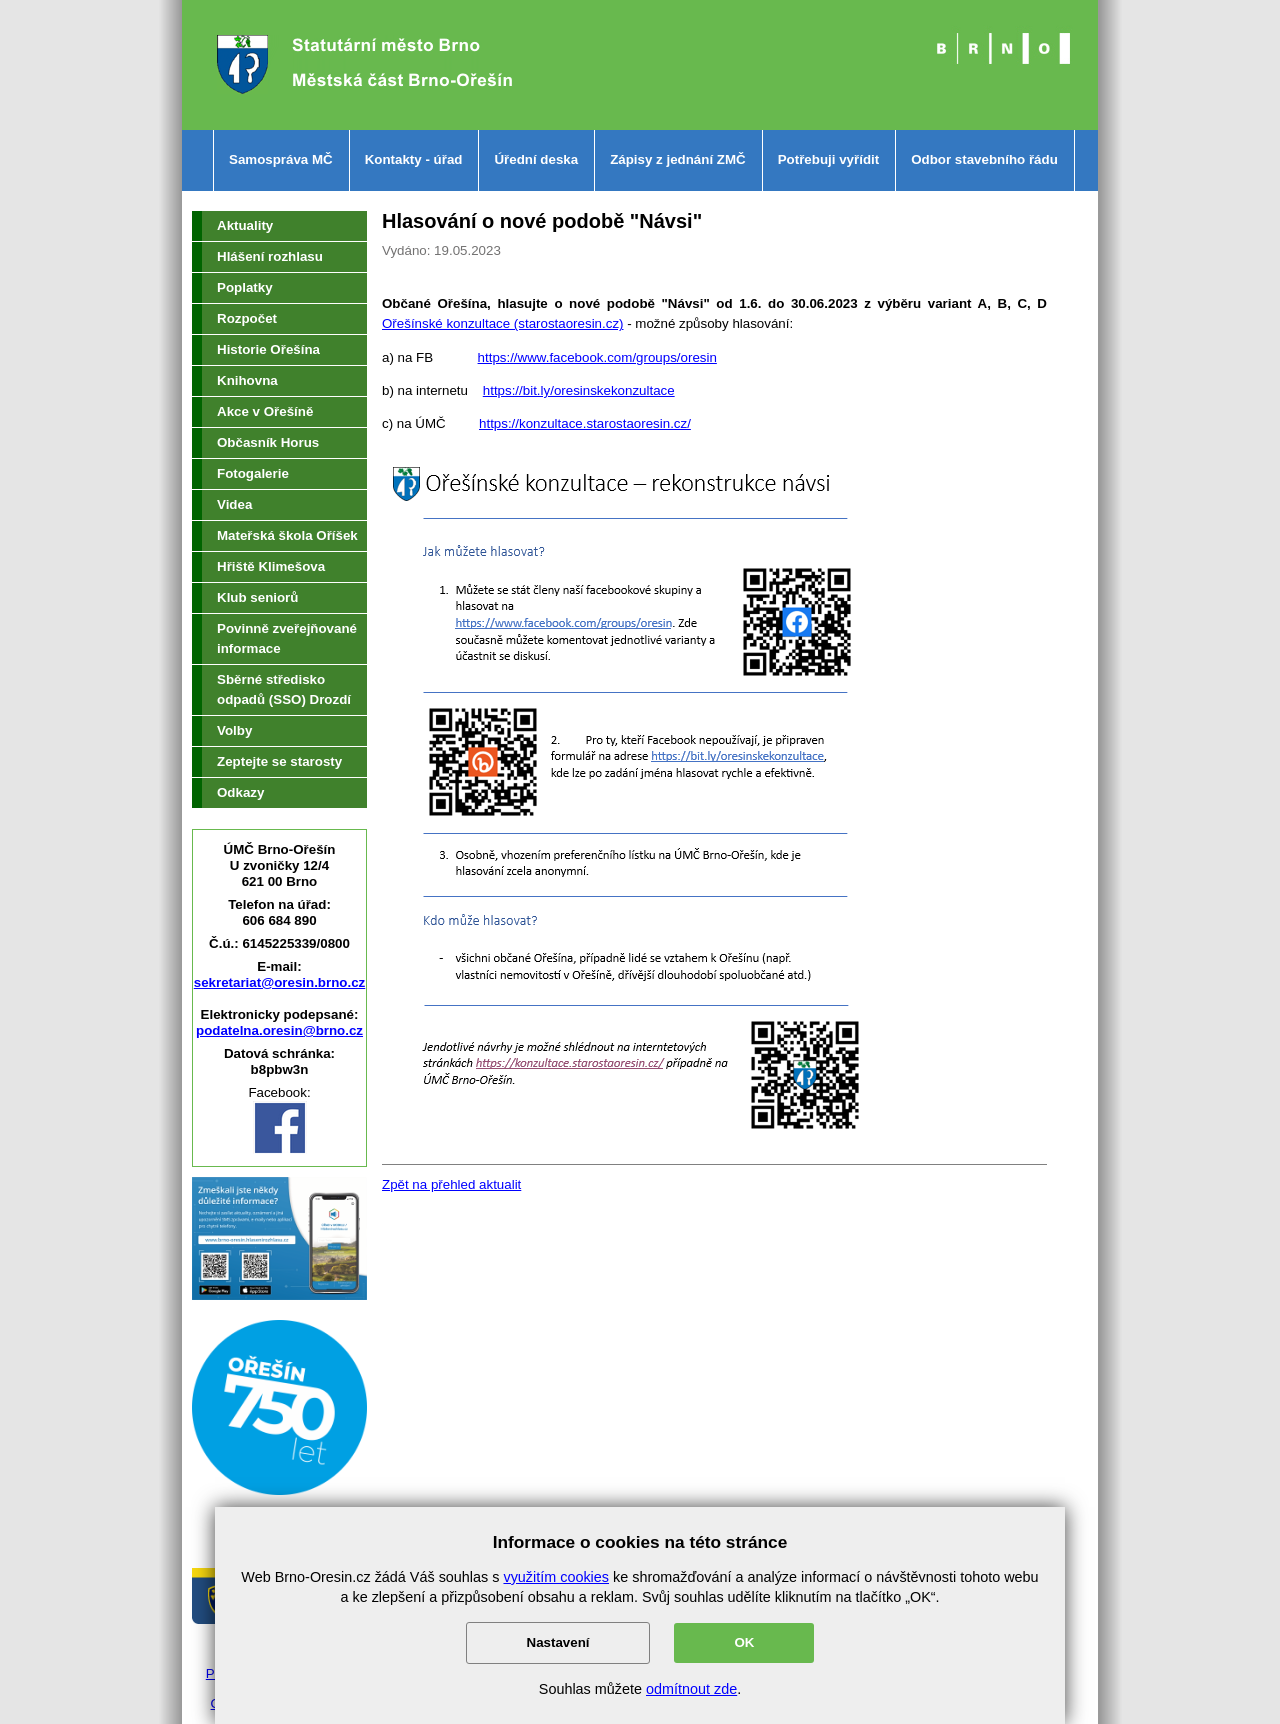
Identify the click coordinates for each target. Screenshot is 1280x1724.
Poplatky (245, 287)
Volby (234, 730)
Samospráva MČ (281, 159)
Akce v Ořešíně (265, 411)
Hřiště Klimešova (271, 566)
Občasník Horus (268, 442)
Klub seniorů (257, 597)
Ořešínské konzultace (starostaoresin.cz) (502, 323)
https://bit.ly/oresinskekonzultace (579, 390)
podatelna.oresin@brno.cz (279, 1030)
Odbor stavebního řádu (984, 159)
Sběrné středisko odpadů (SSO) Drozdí (284, 689)
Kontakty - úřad (414, 159)
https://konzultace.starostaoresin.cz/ (585, 423)
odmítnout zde (691, 1689)
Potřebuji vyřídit (828, 159)
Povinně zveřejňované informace (287, 638)
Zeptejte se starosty (279, 761)
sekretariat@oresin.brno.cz (280, 982)
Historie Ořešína (268, 349)
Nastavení (558, 1642)
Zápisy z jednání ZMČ (678, 159)
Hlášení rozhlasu (270, 256)
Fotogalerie (253, 473)
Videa (234, 504)
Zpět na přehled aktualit (451, 1184)
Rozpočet (247, 318)
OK (744, 1642)
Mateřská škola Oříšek (287, 535)
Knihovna (247, 380)
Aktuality (245, 225)
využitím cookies (556, 1577)
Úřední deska (536, 159)
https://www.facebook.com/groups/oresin (597, 357)
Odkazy (240, 792)
